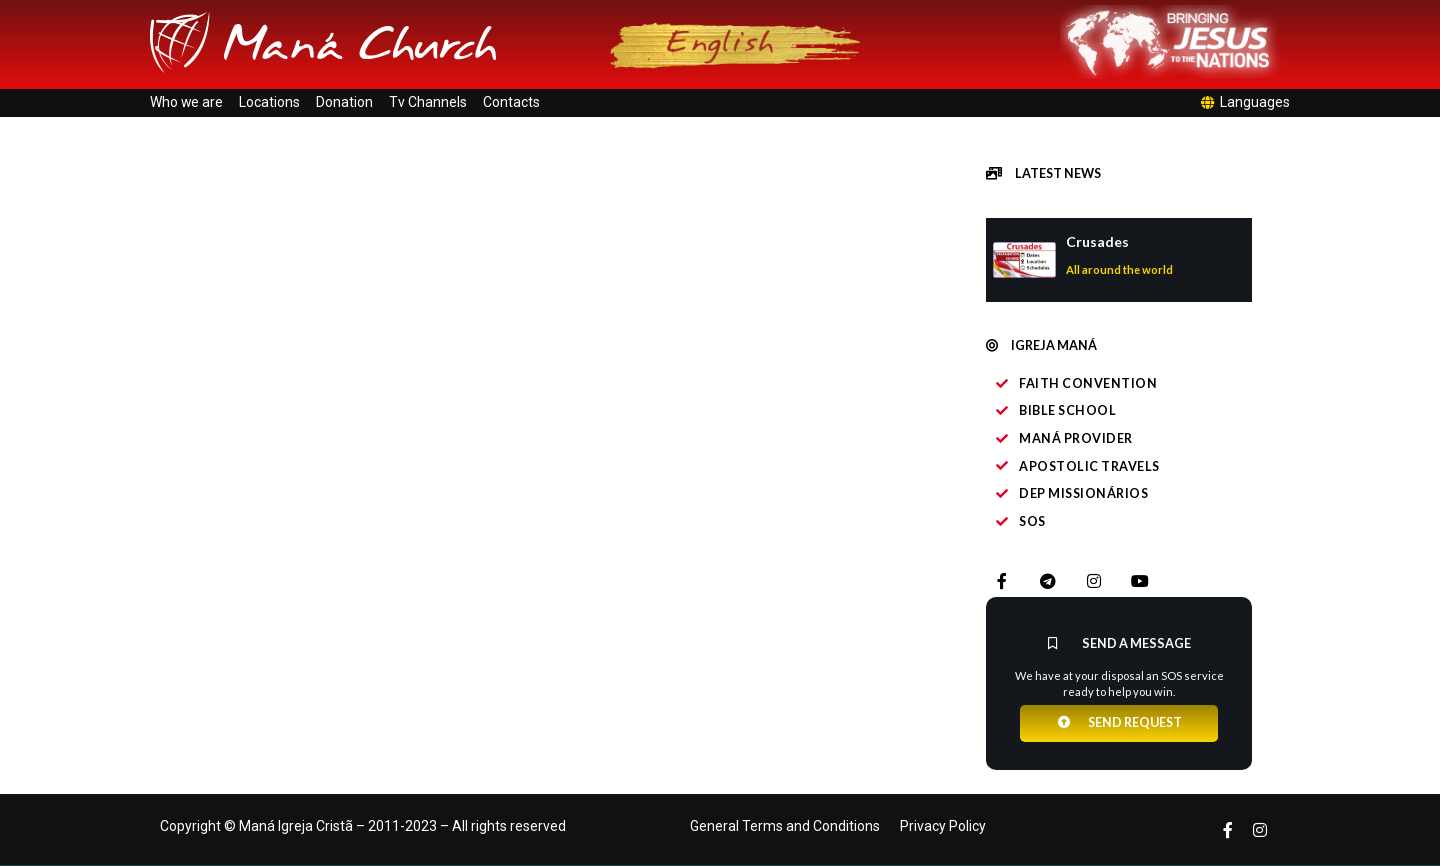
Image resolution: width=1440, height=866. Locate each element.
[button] (1043, 174)
